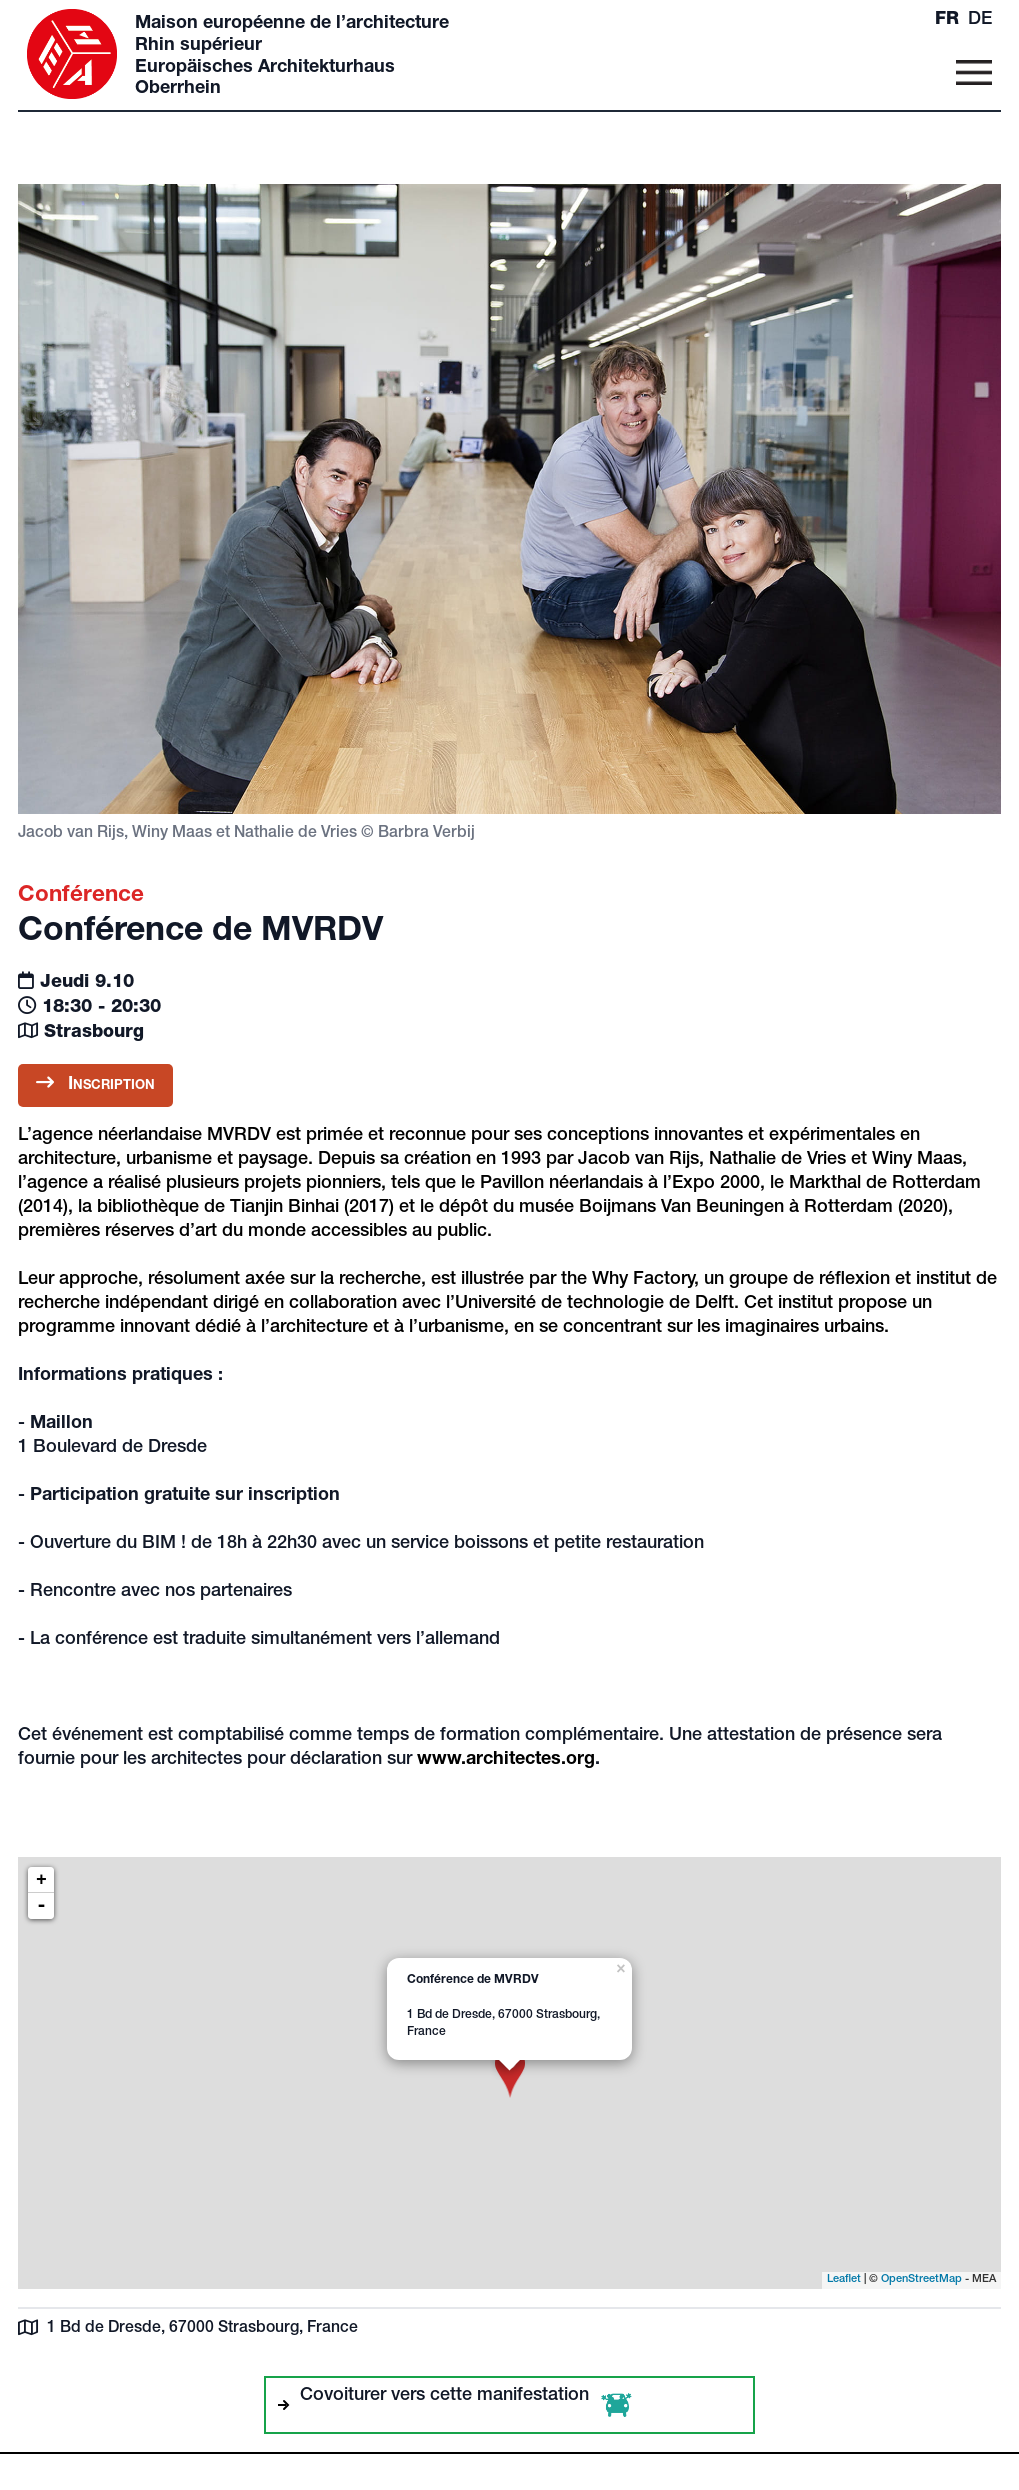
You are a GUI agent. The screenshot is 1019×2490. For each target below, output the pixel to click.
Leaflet (844, 2279)
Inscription (95, 1083)
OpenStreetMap (921, 2279)
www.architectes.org (506, 1760)
